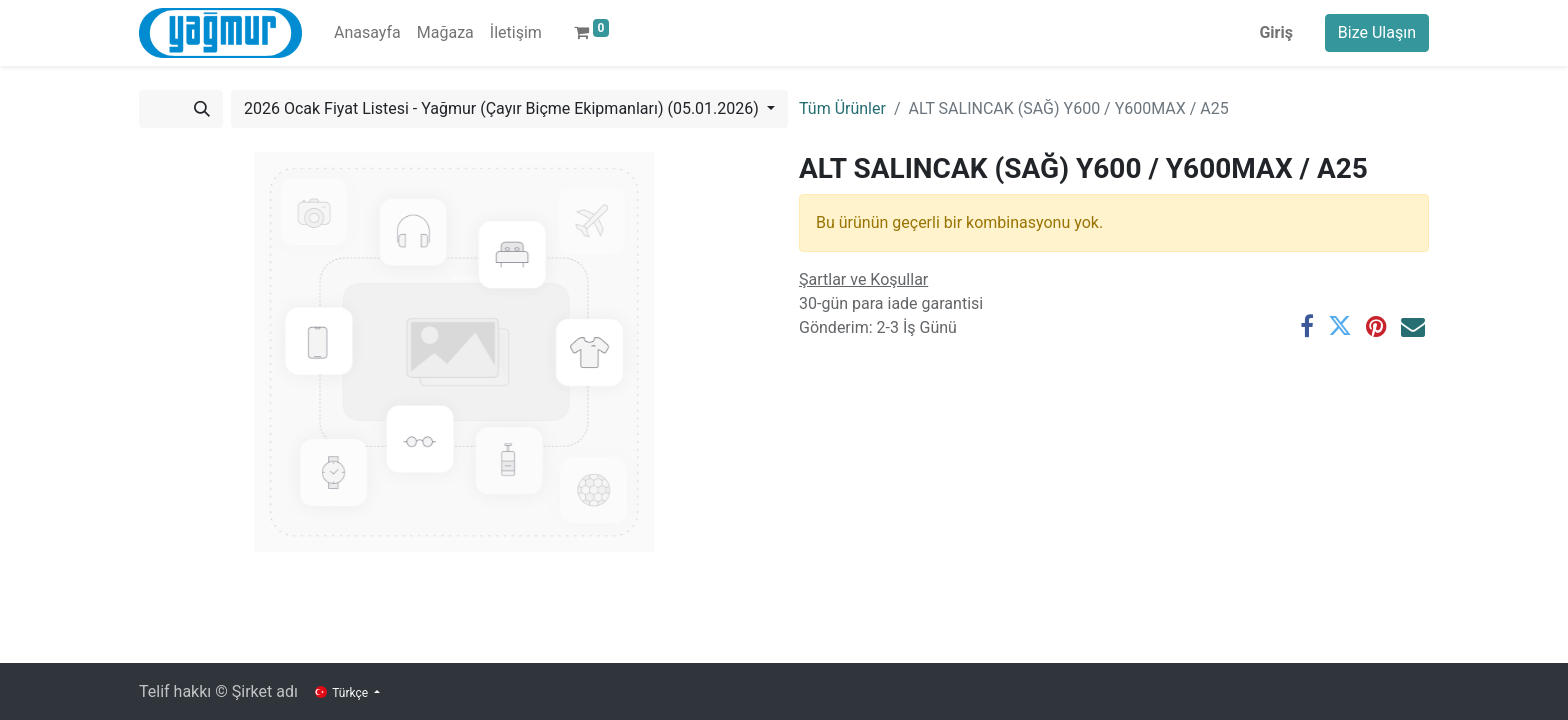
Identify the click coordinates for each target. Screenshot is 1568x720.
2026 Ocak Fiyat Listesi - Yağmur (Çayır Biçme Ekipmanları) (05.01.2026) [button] (503, 108)
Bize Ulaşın (1377, 32)
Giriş (1275, 32)
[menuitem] (367, 33)
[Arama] (202, 109)
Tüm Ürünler (842, 108)
